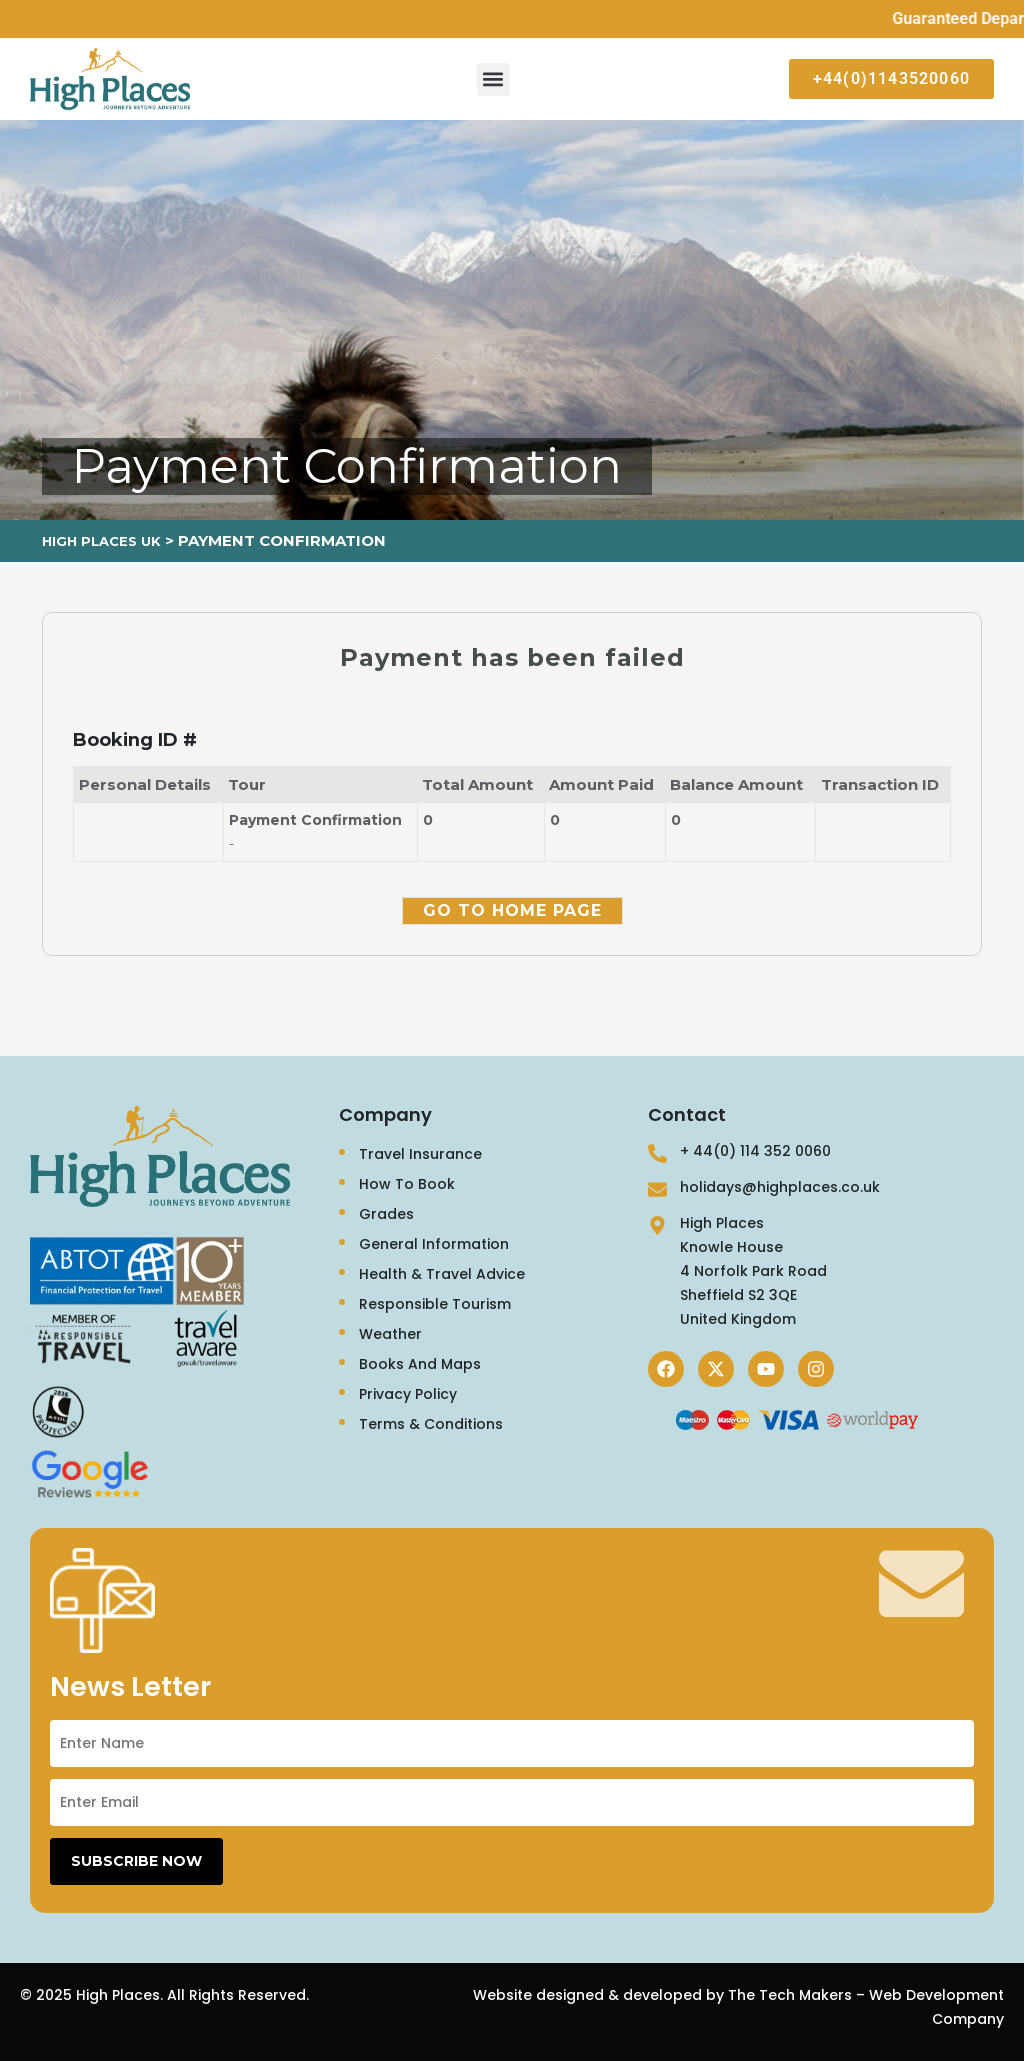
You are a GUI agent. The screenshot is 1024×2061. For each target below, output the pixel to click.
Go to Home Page (512, 910)
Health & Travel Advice (442, 1274)
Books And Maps (420, 1364)
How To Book (407, 1184)
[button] (493, 79)
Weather (390, 1334)
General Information (434, 1244)
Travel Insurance (420, 1154)
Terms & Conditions (431, 1424)
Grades (386, 1214)
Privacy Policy (408, 1394)
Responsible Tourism (435, 1304)
